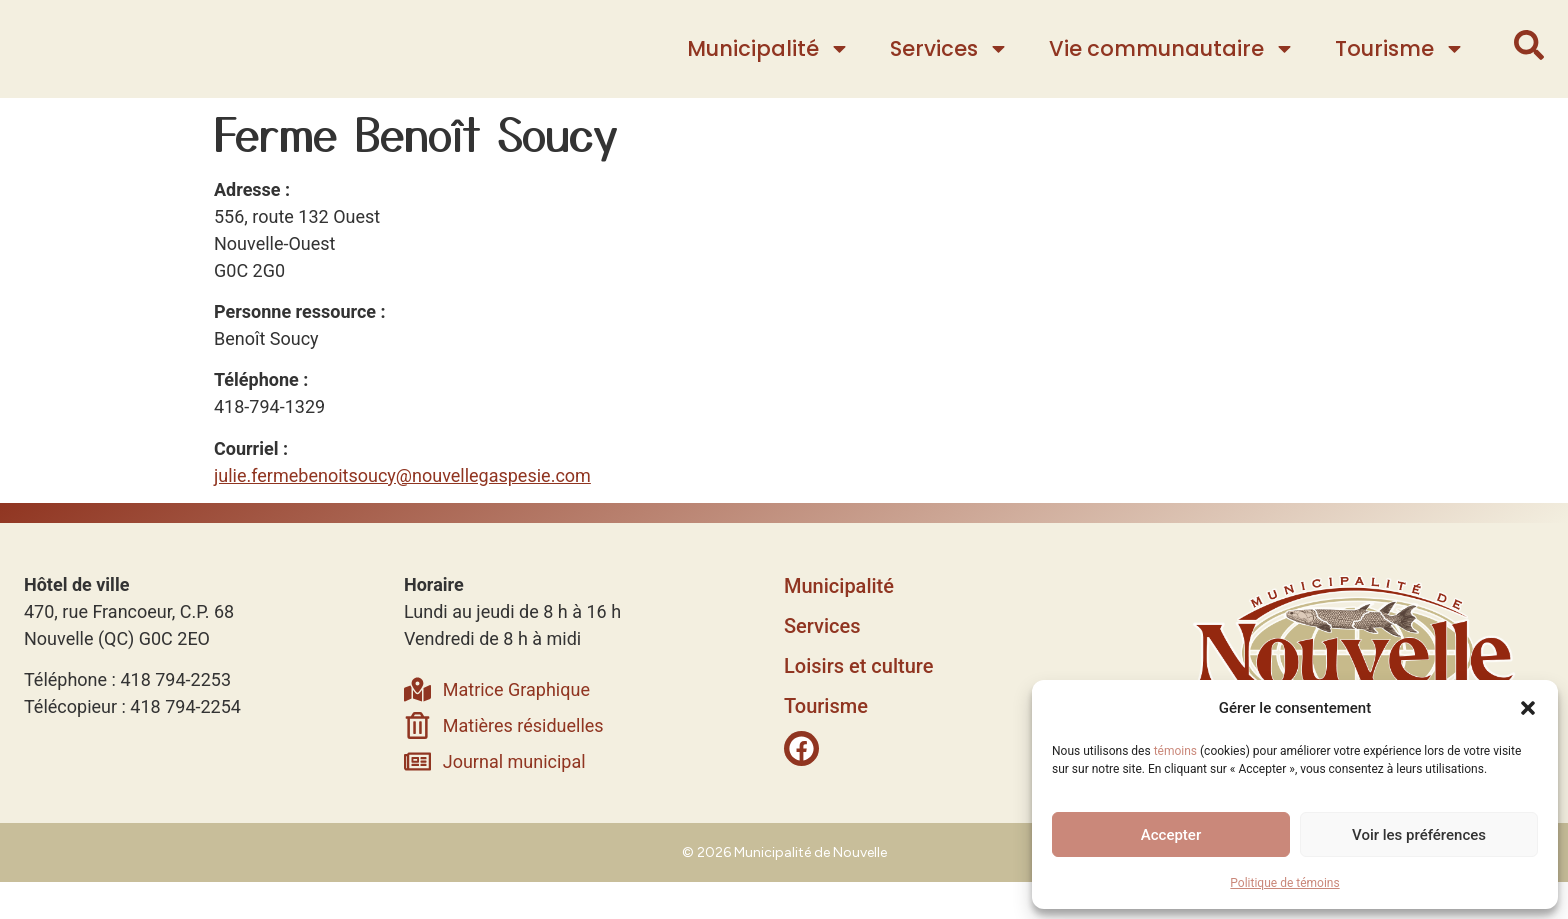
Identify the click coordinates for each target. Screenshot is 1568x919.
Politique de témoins (1284, 883)
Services (949, 67)
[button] (1528, 698)
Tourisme (1400, 67)
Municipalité (768, 67)
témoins (1175, 751)
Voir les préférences (1419, 835)
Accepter (1171, 835)
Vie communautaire (1172, 67)
